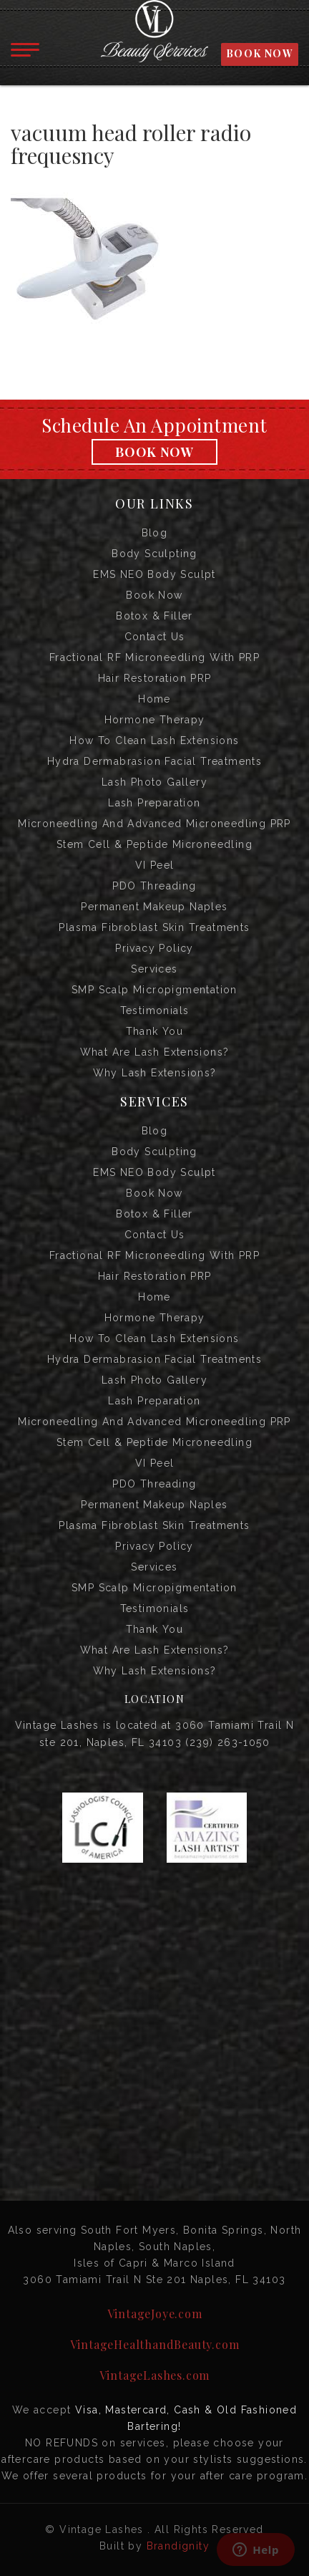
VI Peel (155, 865)
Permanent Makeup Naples (154, 906)
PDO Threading (154, 886)
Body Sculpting (154, 553)
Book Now (154, 451)
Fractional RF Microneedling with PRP (154, 657)
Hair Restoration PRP (155, 678)
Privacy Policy (154, 948)
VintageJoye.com (154, 2313)
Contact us (154, 636)
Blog (155, 533)
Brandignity (178, 2546)
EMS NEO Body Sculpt (154, 574)
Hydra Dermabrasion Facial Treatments (154, 761)
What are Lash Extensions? (155, 1052)
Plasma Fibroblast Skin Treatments (154, 927)
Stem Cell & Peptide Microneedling (154, 844)
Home (154, 699)
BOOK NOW (259, 53)
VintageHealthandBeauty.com (155, 2344)
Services (154, 969)
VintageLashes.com (154, 2375)
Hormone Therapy (154, 719)
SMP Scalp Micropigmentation (154, 989)
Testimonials (155, 1010)
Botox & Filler (154, 616)
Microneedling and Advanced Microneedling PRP (154, 823)
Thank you (155, 1031)
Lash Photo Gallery (154, 782)
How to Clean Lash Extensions (154, 740)
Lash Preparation (154, 803)
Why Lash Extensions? (155, 1073)
